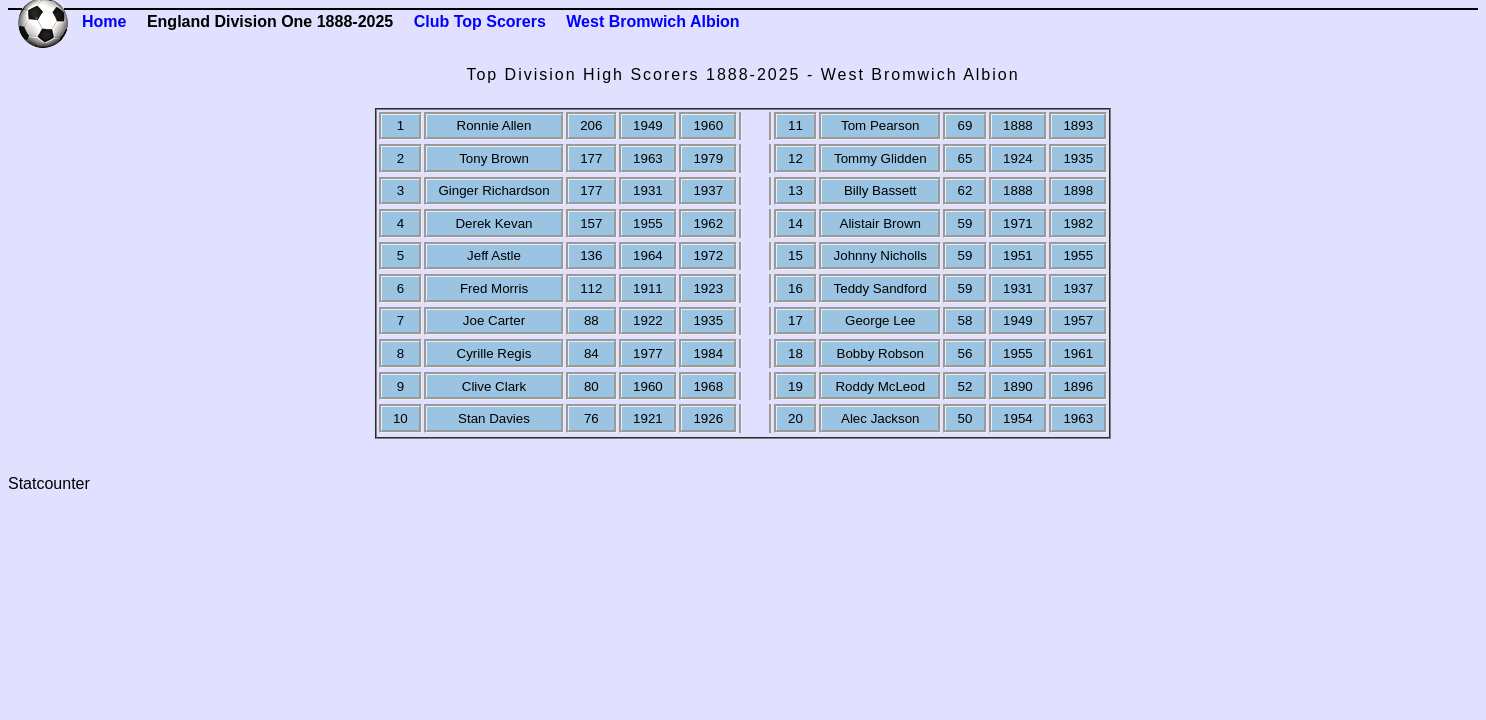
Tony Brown (494, 158)
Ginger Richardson (493, 190)
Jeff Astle (494, 255)
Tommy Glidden (880, 158)
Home (104, 21)
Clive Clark (494, 386)
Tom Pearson (880, 125)
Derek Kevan (493, 223)
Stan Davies (494, 418)
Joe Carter (494, 320)
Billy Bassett (880, 190)
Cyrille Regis (494, 353)
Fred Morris (494, 288)
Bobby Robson (880, 353)
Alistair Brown (880, 223)
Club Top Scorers (480, 21)
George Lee (880, 320)
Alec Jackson (880, 418)
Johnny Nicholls (880, 255)
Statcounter (49, 483)
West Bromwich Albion (652, 21)
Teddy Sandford (880, 288)
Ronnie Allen (494, 125)
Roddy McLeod (880, 386)
